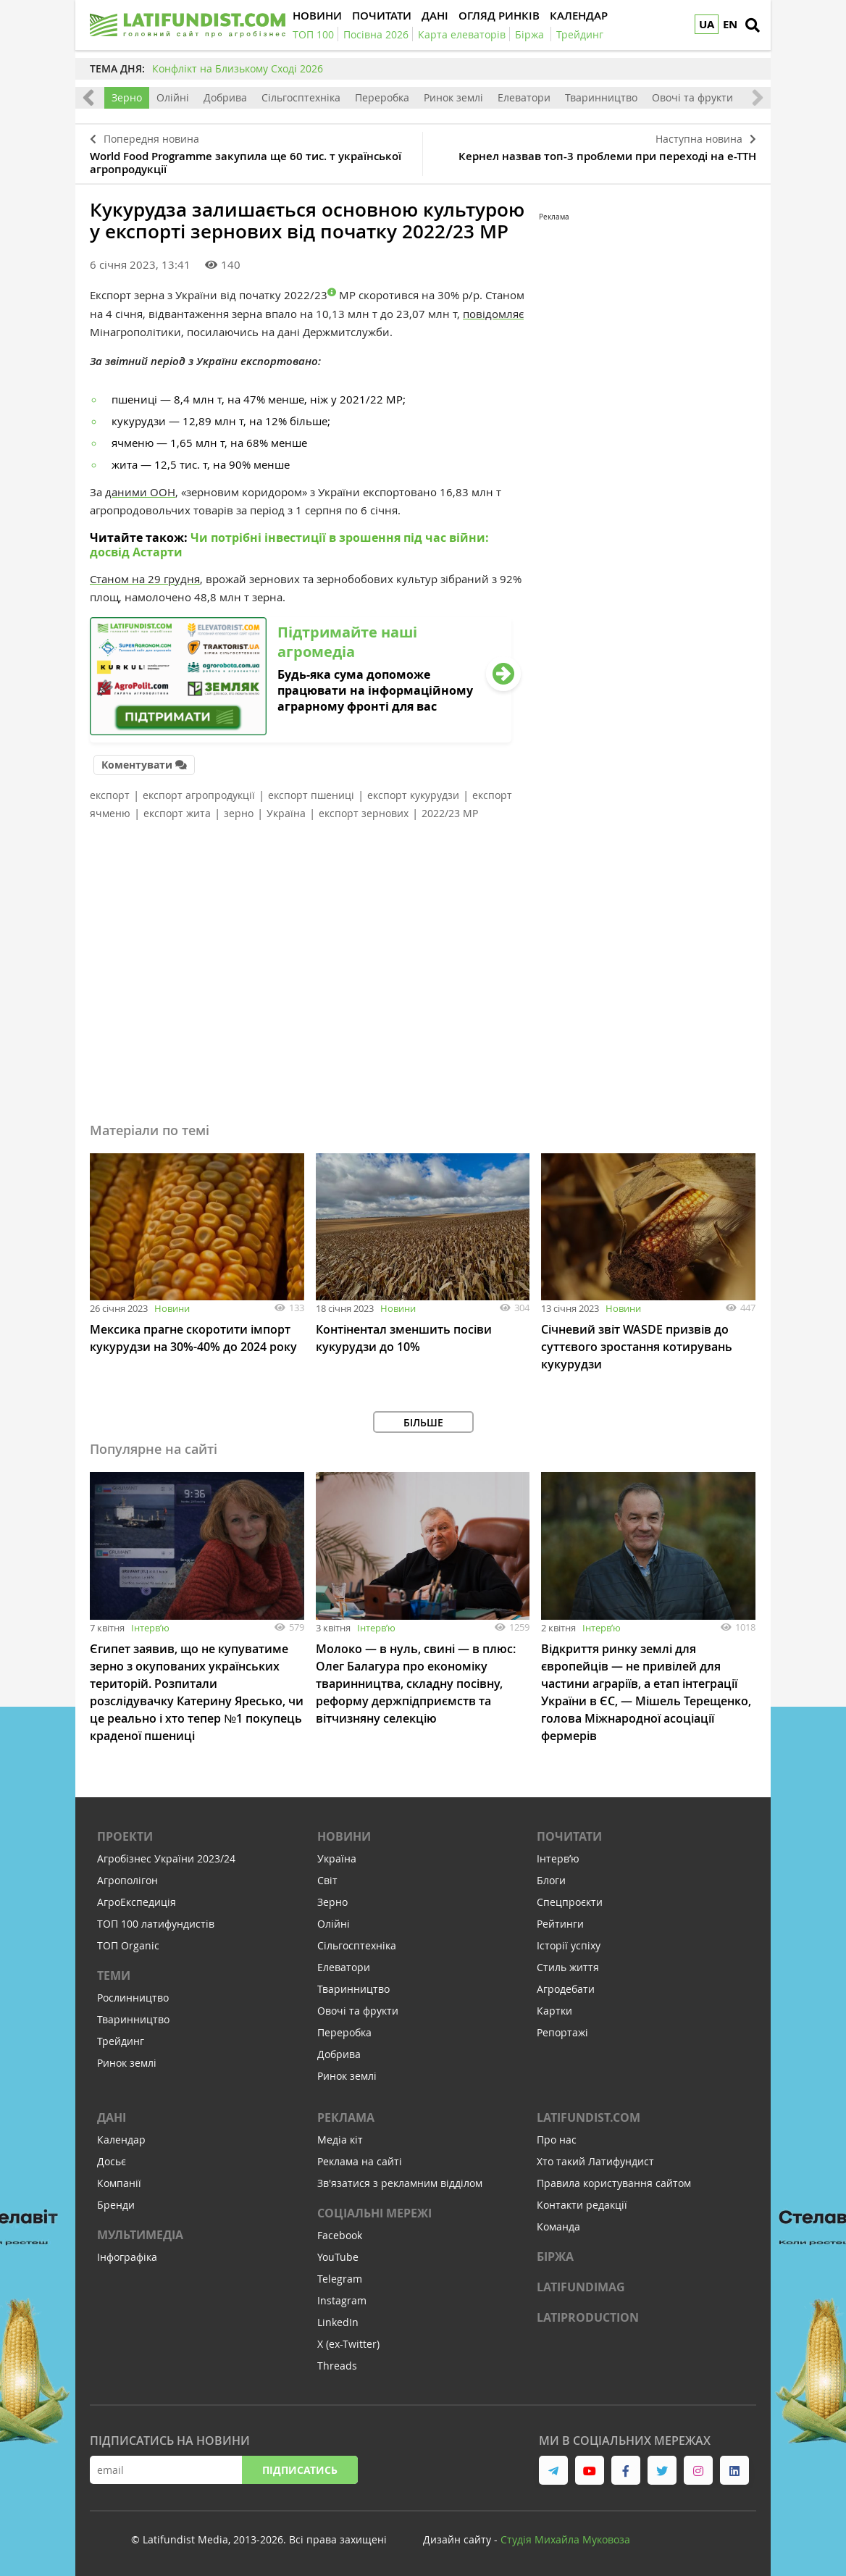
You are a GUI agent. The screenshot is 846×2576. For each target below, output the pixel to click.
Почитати (569, 1836)
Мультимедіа (140, 2235)
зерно (239, 813)
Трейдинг (120, 2041)
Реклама (345, 2117)
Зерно (127, 97)
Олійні (172, 97)
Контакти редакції (582, 2205)
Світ (327, 1880)
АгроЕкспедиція (136, 1902)
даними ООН (140, 492)
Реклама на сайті (359, 2161)
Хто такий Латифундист (595, 2161)
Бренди (116, 2205)
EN (730, 24)
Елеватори (524, 97)
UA (706, 24)
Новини (172, 1308)
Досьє (111, 2161)
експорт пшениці (311, 795)
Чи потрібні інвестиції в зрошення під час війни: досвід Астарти (289, 545)
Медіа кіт (340, 2139)
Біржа (555, 2257)
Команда (558, 2226)
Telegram (339, 2279)
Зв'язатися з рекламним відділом (399, 2183)
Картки (554, 2010)
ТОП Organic (128, 1945)
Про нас (557, 2139)
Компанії (119, 2183)
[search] (752, 25)
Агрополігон (127, 1880)
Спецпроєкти (570, 1902)
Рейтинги (560, 1924)
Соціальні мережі (374, 2213)
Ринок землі (453, 97)
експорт (110, 795)
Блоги (551, 1880)
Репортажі (562, 2032)
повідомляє (493, 313)
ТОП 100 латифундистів (155, 1924)
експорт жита (177, 813)
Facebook (339, 2235)
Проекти (125, 1836)
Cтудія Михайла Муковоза (565, 2539)
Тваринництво (601, 97)
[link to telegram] (553, 2470)
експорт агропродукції (199, 795)
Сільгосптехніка (300, 97)
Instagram (342, 2300)
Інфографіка (127, 2257)
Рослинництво (133, 1997)
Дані (111, 2117)
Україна (286, 813)
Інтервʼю (150, 1627)
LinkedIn (338, 2322)
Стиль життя (568, 1967)
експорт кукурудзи (413, 795)
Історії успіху (568, 1945)
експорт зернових (364, 813)
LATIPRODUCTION (588, 2317)
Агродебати (566, 1989)
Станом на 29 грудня (145, 579)
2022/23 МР (450, 813)
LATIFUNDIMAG (581, 2287)
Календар (121, 2139)
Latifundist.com (588, 2117)
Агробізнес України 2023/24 (166, 1858)
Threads (337, 2365)
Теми (113, 1975)
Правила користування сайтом (614, 2183)
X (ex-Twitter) (348, 2344)
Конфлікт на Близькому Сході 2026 (237, 68)
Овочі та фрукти (692, 97)
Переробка (382, 97)
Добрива (225, 97)
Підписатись (300, 2470)
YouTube (338, 2257)
